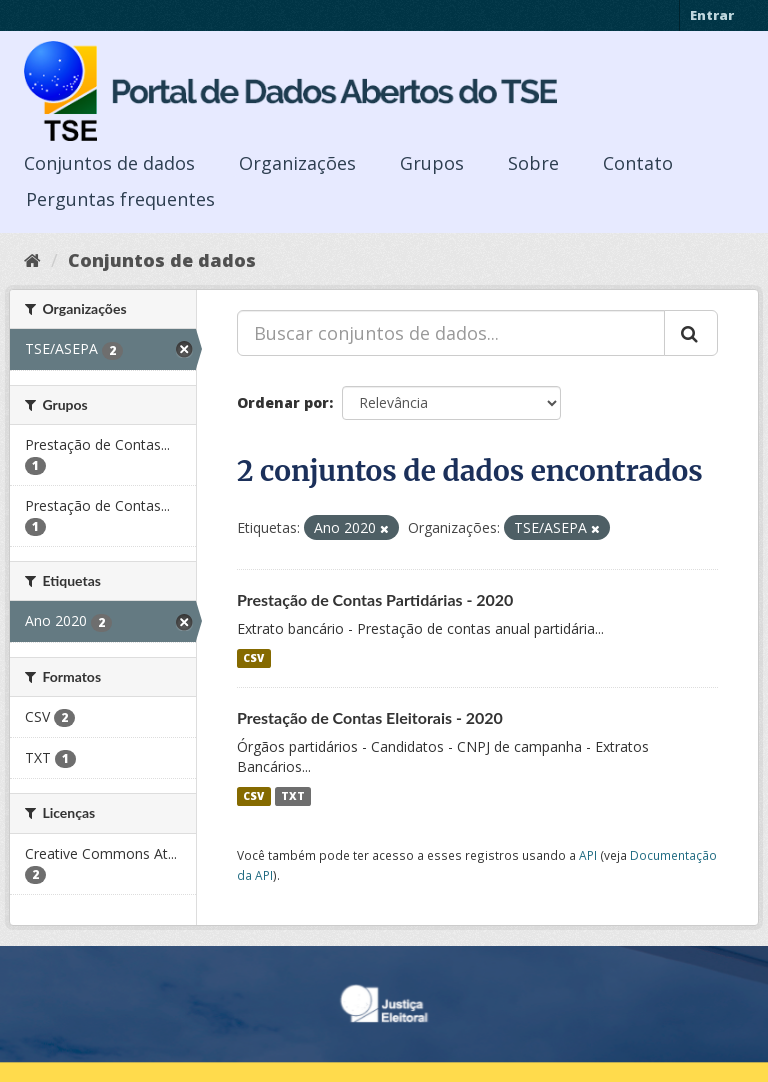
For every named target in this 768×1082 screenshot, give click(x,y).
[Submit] (691, 333)
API (588, 855)
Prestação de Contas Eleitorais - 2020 (370, 717)
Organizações (297, 163)
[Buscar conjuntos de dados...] (451, 333)
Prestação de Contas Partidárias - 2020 (375, 599)
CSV (253, 658)
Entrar (712, 15)
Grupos (432, 163)
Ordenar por (283, 402)
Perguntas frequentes (120, 199)
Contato (638, 163)
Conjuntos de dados (109, 163)
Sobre (533, 163)
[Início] (32, 260)
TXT (293, 796)
